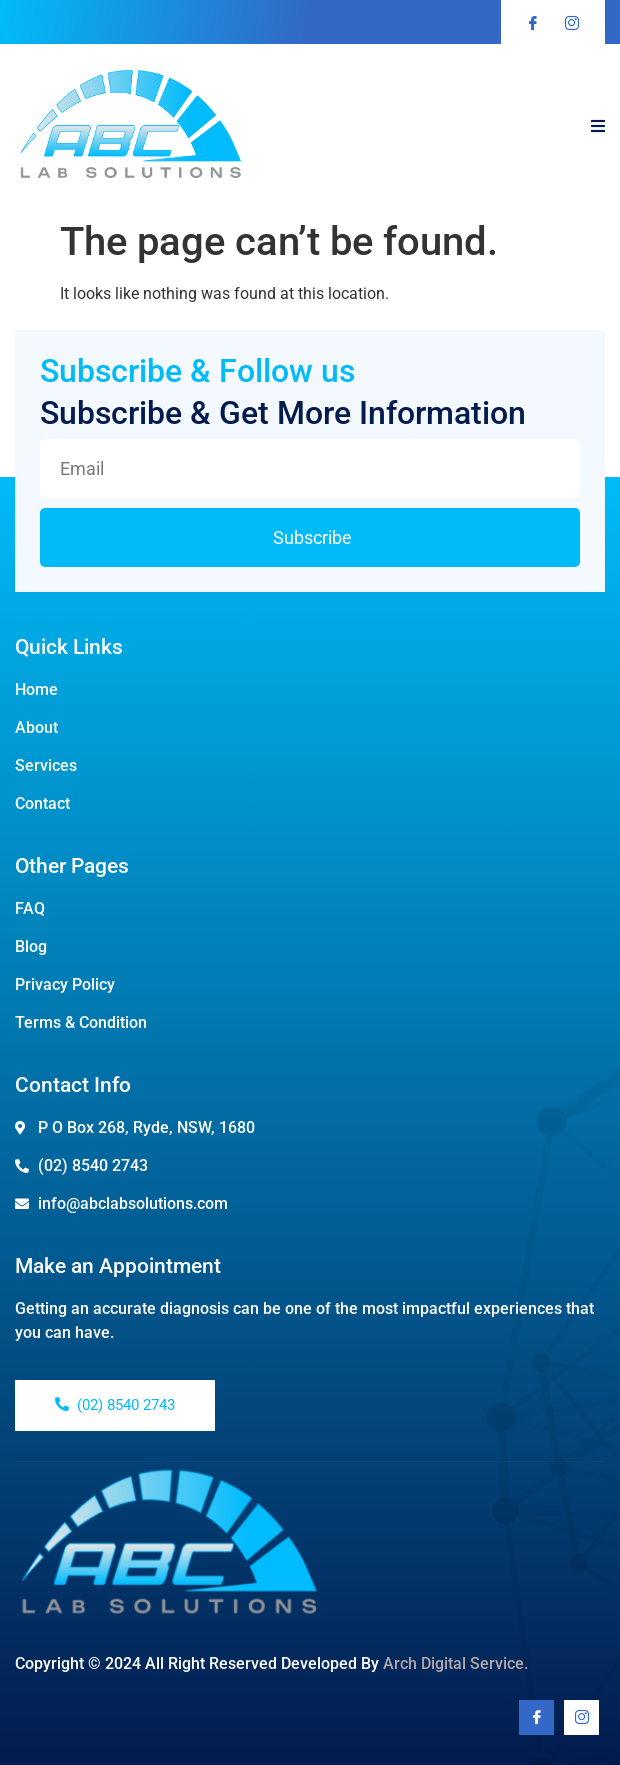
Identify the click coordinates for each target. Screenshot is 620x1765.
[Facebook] (536, 1717)
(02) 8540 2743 (115, 1405)
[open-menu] (598, 127)
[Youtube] (581, 1717)
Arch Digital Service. (455, 1663)
